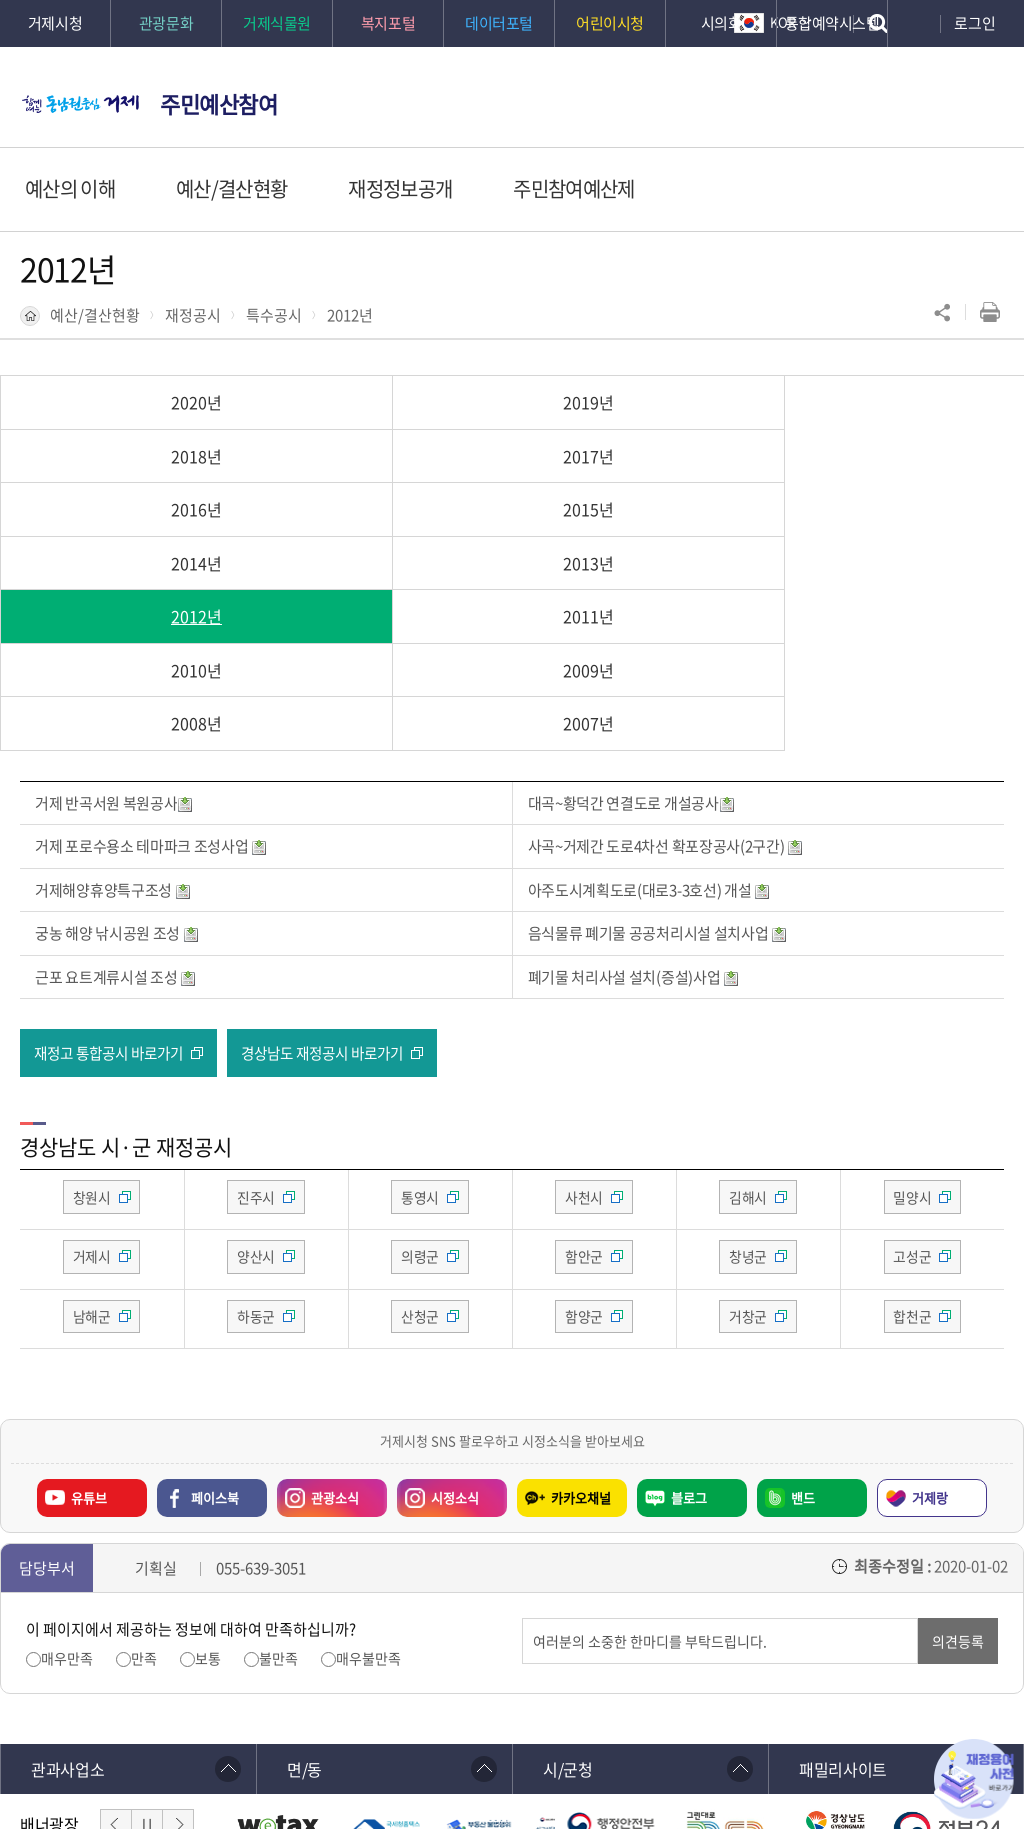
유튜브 (89, 1339)
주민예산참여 (218, 103)
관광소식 (335, 1339)
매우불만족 (368, 1501)
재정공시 (193, 315)
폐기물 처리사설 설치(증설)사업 (634, 816)
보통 (208, 1501)
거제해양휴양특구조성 (113, 729)
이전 (116, 1668)
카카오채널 (581, 1339)
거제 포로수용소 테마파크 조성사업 (151, 686)
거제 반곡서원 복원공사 (114, 642)
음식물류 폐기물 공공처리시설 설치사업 (658, 773)
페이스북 (215, 1339)
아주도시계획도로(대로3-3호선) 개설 (649, 729)
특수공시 (274, 315)
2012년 (350, 315)
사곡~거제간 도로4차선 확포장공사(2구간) (666, 686)
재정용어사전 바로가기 (974, 1779)
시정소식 (455, 1339)
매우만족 (67, 1501)
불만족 (278, 1501)
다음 (178, 1668)
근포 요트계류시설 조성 (115, 816)
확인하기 (469, 1770)
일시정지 (147, 1668)
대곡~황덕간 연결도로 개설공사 (631, 642)
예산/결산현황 (95, 315)
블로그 (689, 1339)
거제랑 (930, 1339)
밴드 (803, 1339)
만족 (144, 1501)
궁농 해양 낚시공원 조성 (117, 773)
